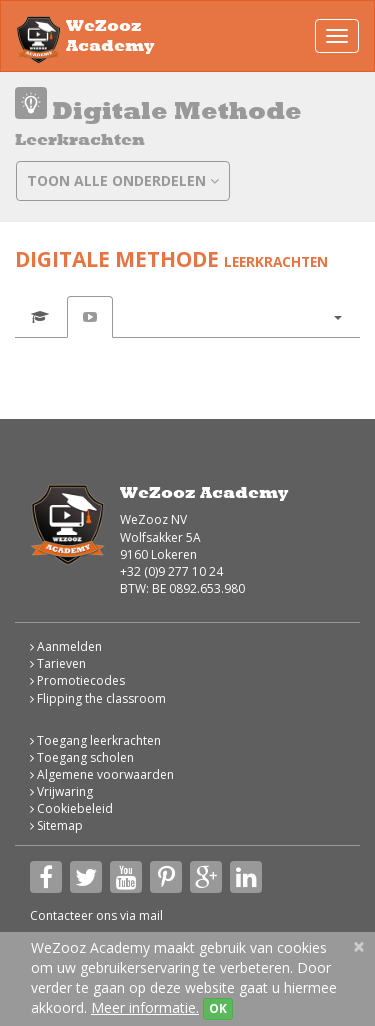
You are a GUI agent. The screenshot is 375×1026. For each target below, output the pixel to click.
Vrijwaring (61, 791)
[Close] (359, 946)
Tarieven (58, 663)
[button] (337, 317)
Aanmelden (66, 646)
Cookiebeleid (71, 808)
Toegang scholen (82, 757)
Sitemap (56, 825)
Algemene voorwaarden (102, 774)
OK (218, 1008)
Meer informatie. (145, 1007)
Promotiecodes (77, 680)
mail (151, 915)
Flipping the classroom (98, 698)
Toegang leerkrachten (95, 740)
